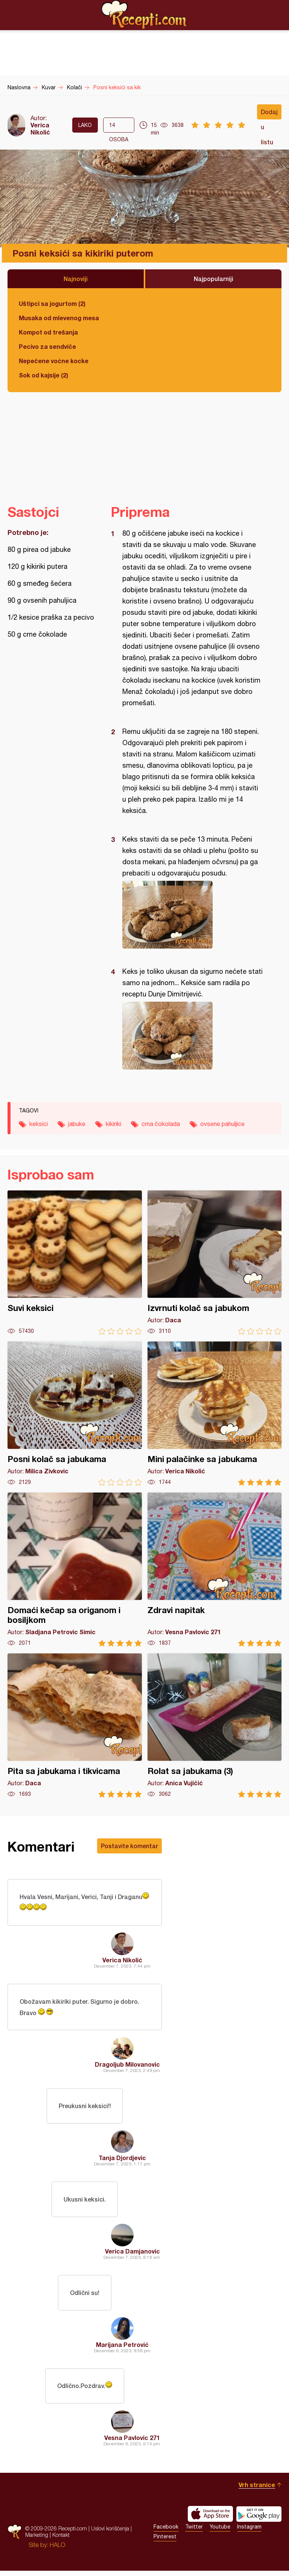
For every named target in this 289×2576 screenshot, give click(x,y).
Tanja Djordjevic (122, 2160)
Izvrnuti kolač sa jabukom (215, 1262)
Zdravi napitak (215, 1570)
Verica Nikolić (40, 128)
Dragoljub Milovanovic (127, 2066)
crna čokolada (160, 1123)
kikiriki (113, 1123)
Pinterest (165, 2542)
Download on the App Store (210, 2519)
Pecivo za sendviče (47, 346)
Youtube (220, 2532)
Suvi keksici (75, 1262)
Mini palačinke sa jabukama (215, 1413)
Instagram (249, 2532)
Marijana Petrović (122, 2348)
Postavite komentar (129, 1845)
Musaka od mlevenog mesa (59, 317)
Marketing (36, 2540)
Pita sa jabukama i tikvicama (75, 1725)
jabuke (76, 1123)
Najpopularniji (213, 278)
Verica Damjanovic (132, 2254)
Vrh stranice (257, 2489)
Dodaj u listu (269, 113)
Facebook (166, 2532)
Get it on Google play (258, 2519)
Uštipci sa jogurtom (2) (52, 303)
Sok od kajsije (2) (43, 375)
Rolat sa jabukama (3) (215, 1725)
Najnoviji (76, 278)
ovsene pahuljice (222, 1123)
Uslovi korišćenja (110, 2533)
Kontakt (61, 2540)
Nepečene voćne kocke (53, 360)
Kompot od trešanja (48, 332)
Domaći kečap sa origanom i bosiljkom (75, 1570)
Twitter (194, 2532)
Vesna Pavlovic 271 (132, 2442)
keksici (38, 1123)
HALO (57, 2550)
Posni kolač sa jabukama (75, 1413)
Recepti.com (144, 14)
